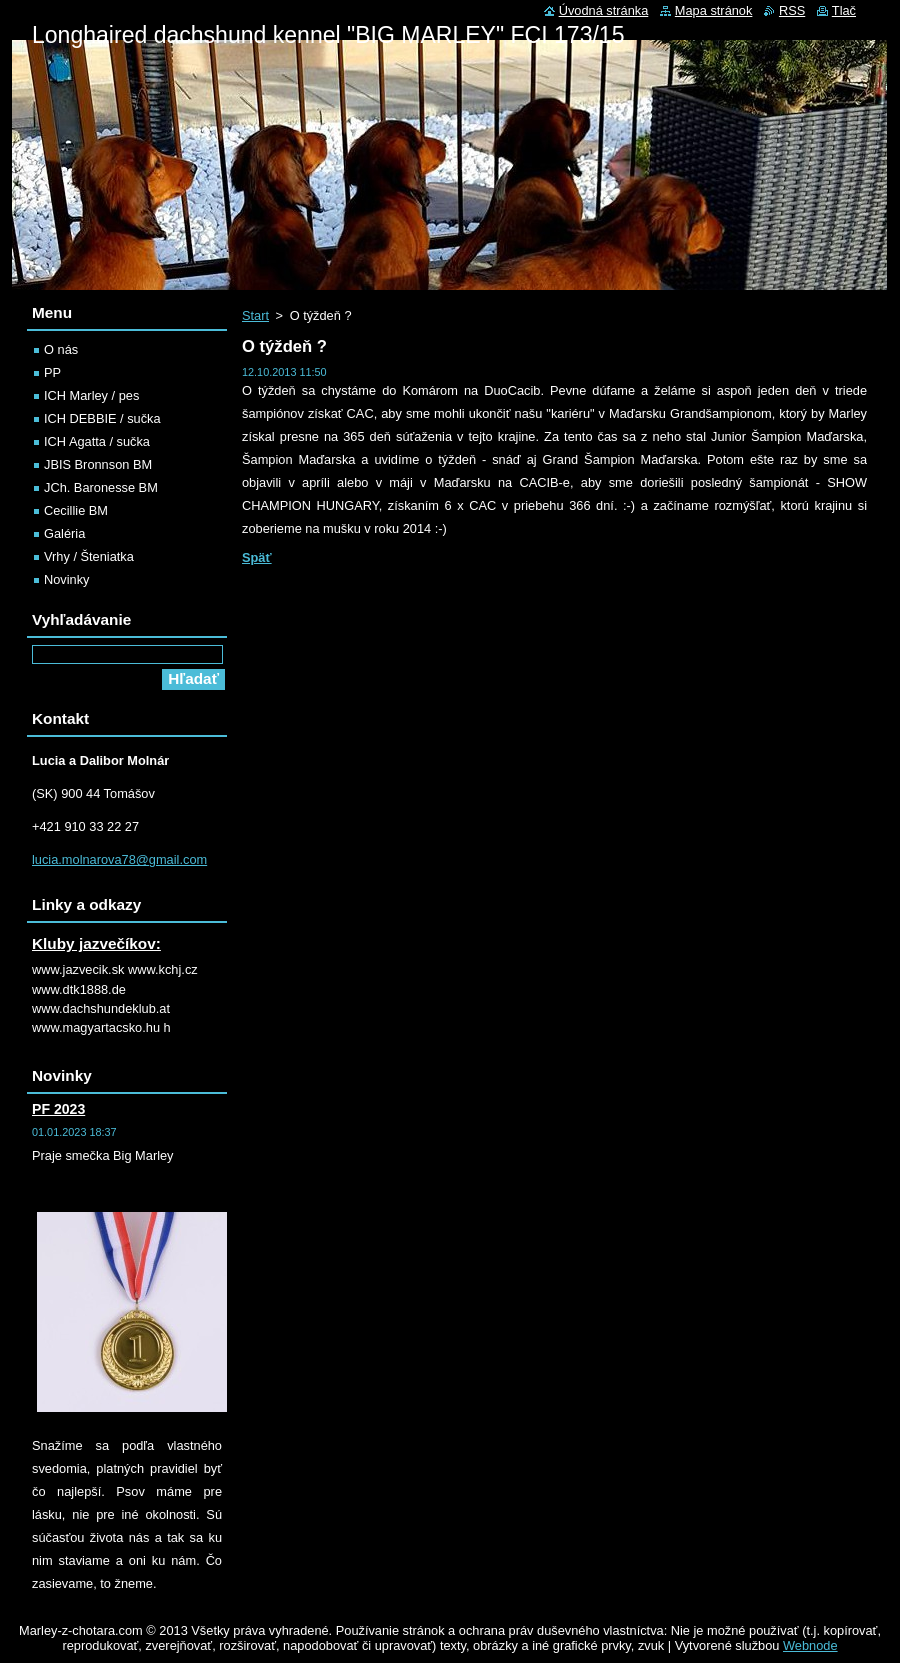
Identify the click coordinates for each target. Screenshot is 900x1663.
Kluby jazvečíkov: (96, 943)
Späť (257, 557)
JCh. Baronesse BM (101, 487)
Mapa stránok (714, 10)
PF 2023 (58, 1109)
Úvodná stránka (604, 10)
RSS (792, 10)
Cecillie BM (76, 510)
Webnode (810, 1645)
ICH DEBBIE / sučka (102, 418)
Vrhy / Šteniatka (89, 556)
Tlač (844, 10)
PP (52, 372)
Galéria (64, 533)
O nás (61, 349)
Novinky (67, 579)
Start (255, 315)
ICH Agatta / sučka (97, 441)
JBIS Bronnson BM (98, 464)
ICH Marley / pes (91, 395)
